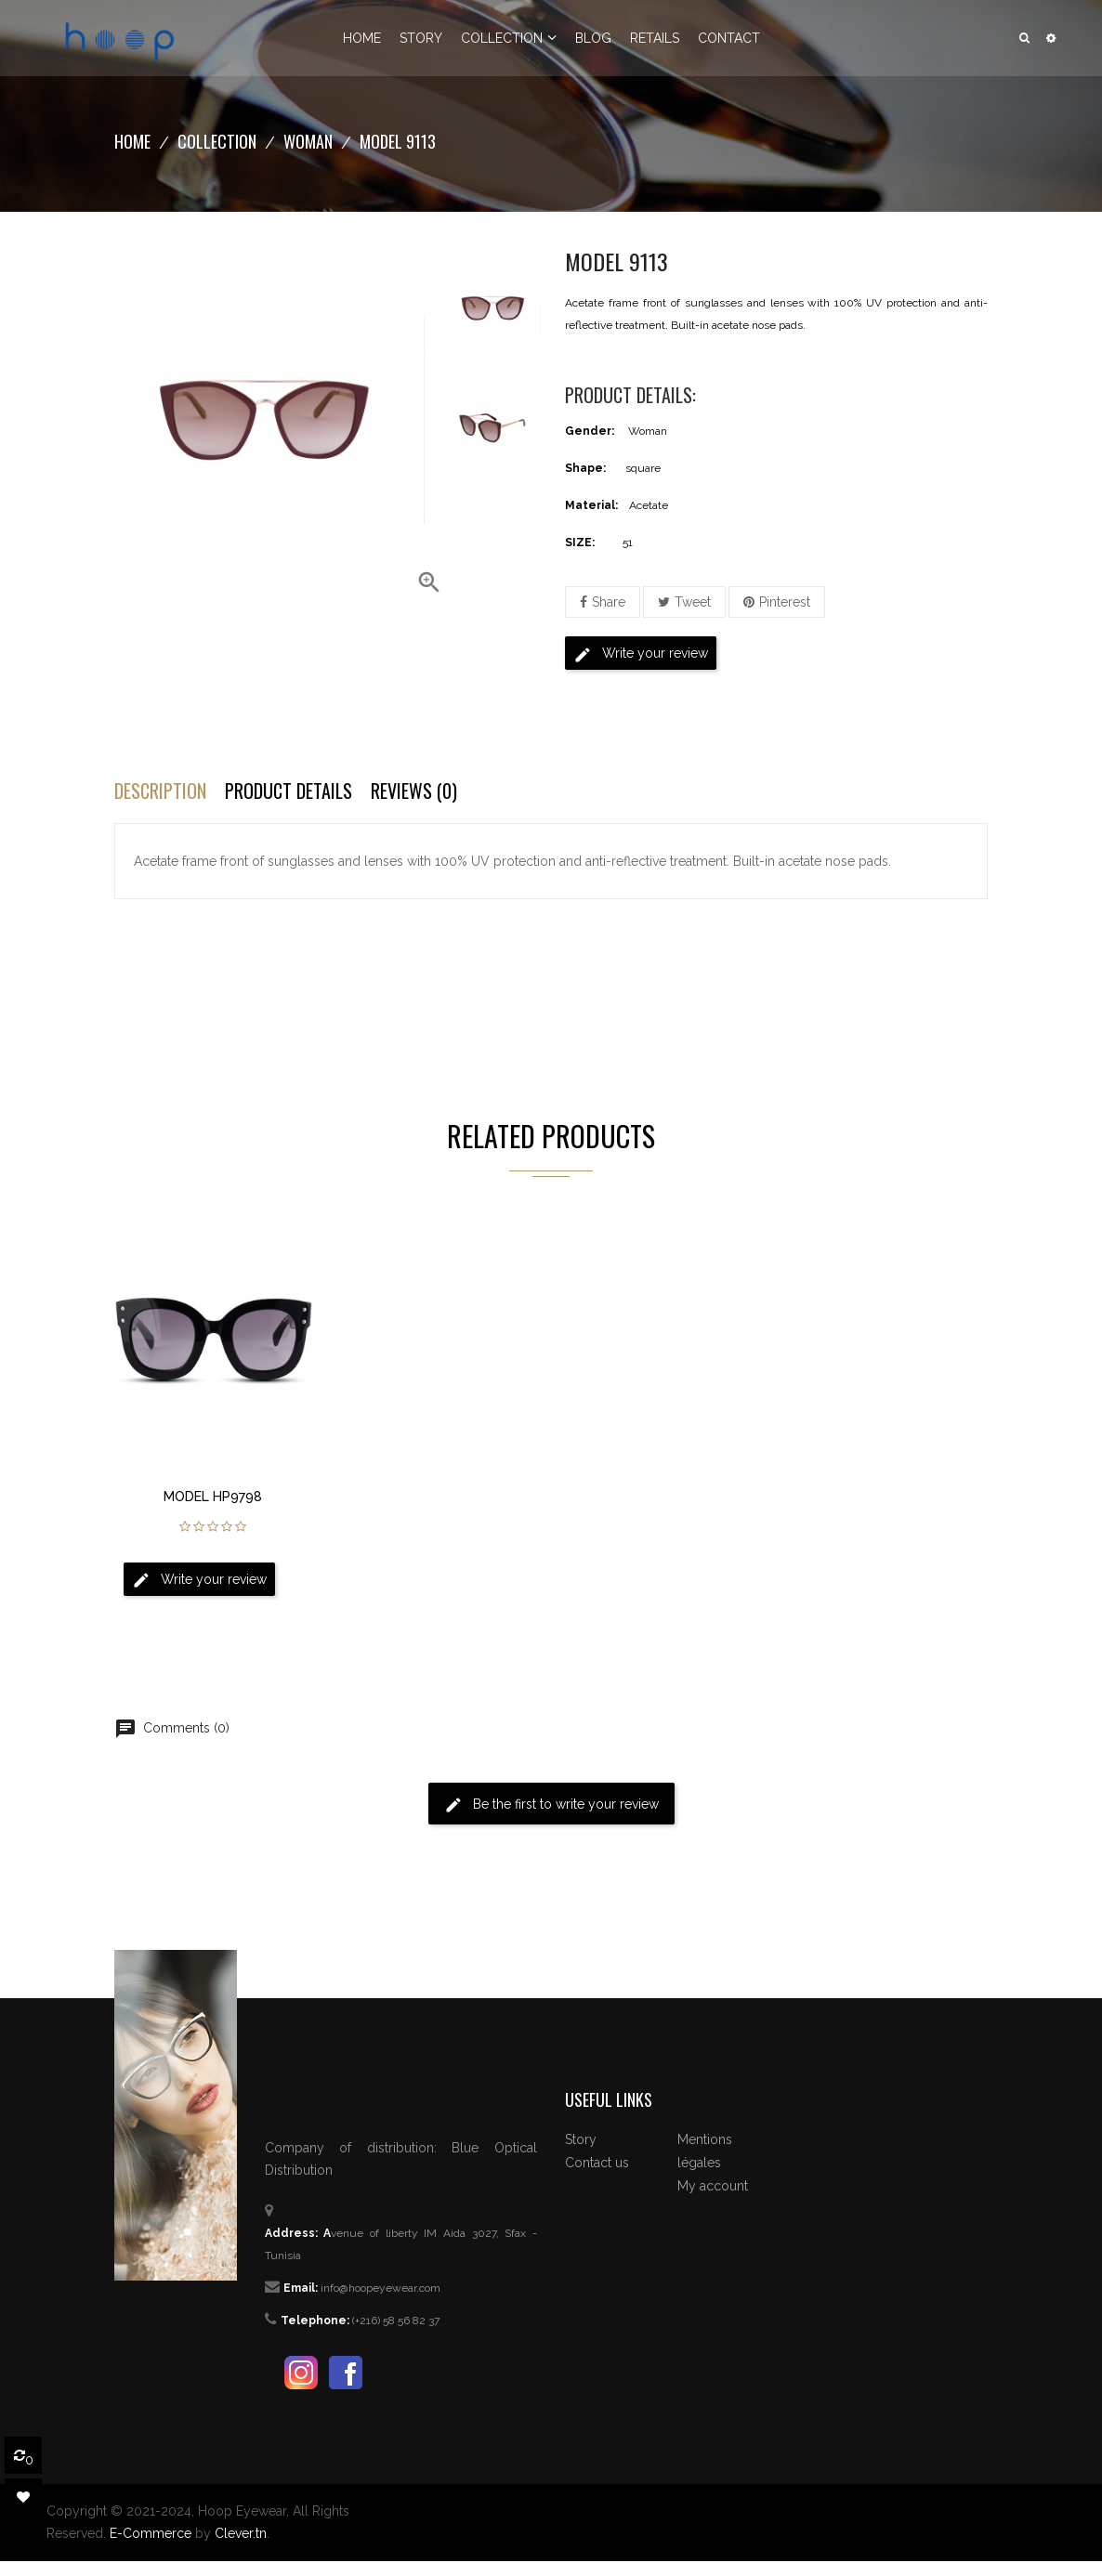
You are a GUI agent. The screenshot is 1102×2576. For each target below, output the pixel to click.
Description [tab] (160, 790)
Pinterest (784, 602)
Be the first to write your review (551, 1805)
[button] (1051, 38)
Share (608, 602)
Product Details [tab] (288, 790)
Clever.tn (241, 2533)
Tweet (693, 602)
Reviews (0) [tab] (414, 790)
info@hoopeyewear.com (380, 2288)
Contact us (597, 2162)
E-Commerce (150, 2533)
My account (712, 2185)
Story (581, 2139)
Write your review (640, 655)
